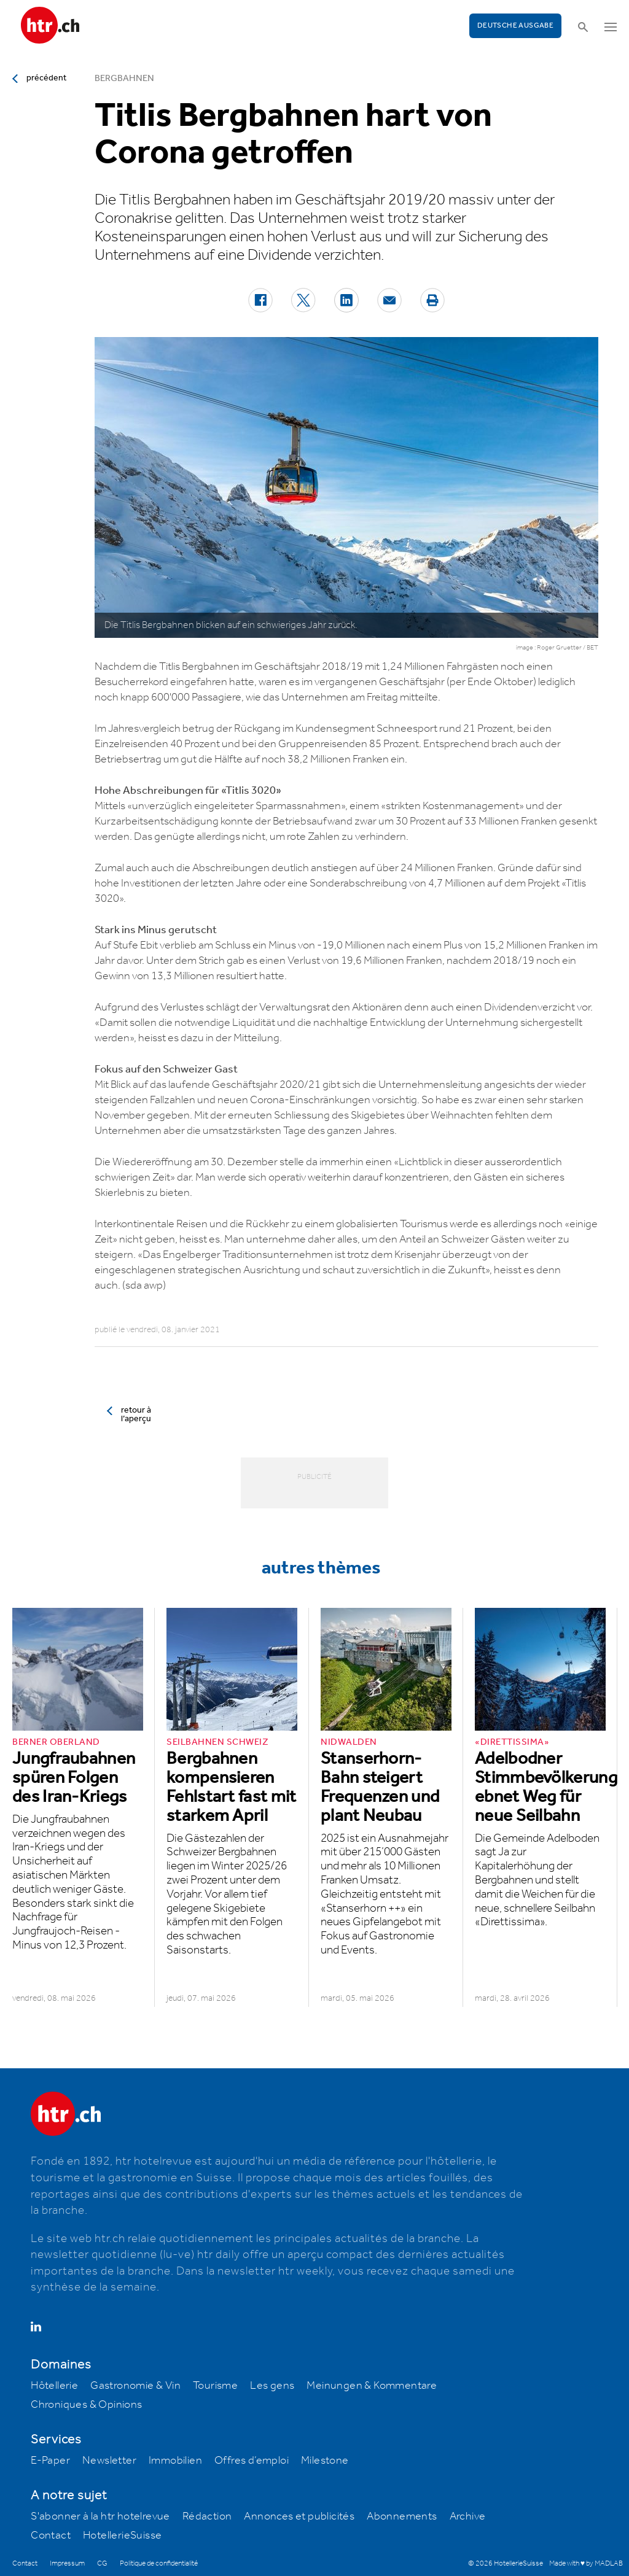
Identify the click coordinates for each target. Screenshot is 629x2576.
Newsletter (109, 2460)
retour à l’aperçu (136, 1414)
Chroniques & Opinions (86, 2404)
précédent (46, 78)
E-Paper (50, 2460)
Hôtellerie (54, 2385)
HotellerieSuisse (122, 2535)
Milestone (325, 2460)
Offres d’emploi (251, 2460)
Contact (51, 2535)
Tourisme (215, 2385)
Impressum (67, 2563)
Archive (468, 2516)
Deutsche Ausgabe (515, 25)
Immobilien (175, 2460)
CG (102, 2563)
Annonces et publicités (299, 2516)
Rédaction (207, 2516)
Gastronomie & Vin (135, 2385)
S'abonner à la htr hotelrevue (100, 2516)
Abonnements (402, 2516)
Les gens (272, 2385)
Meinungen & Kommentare (372, 2385)
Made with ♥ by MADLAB (586, 2563)
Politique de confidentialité (159, 2563)
